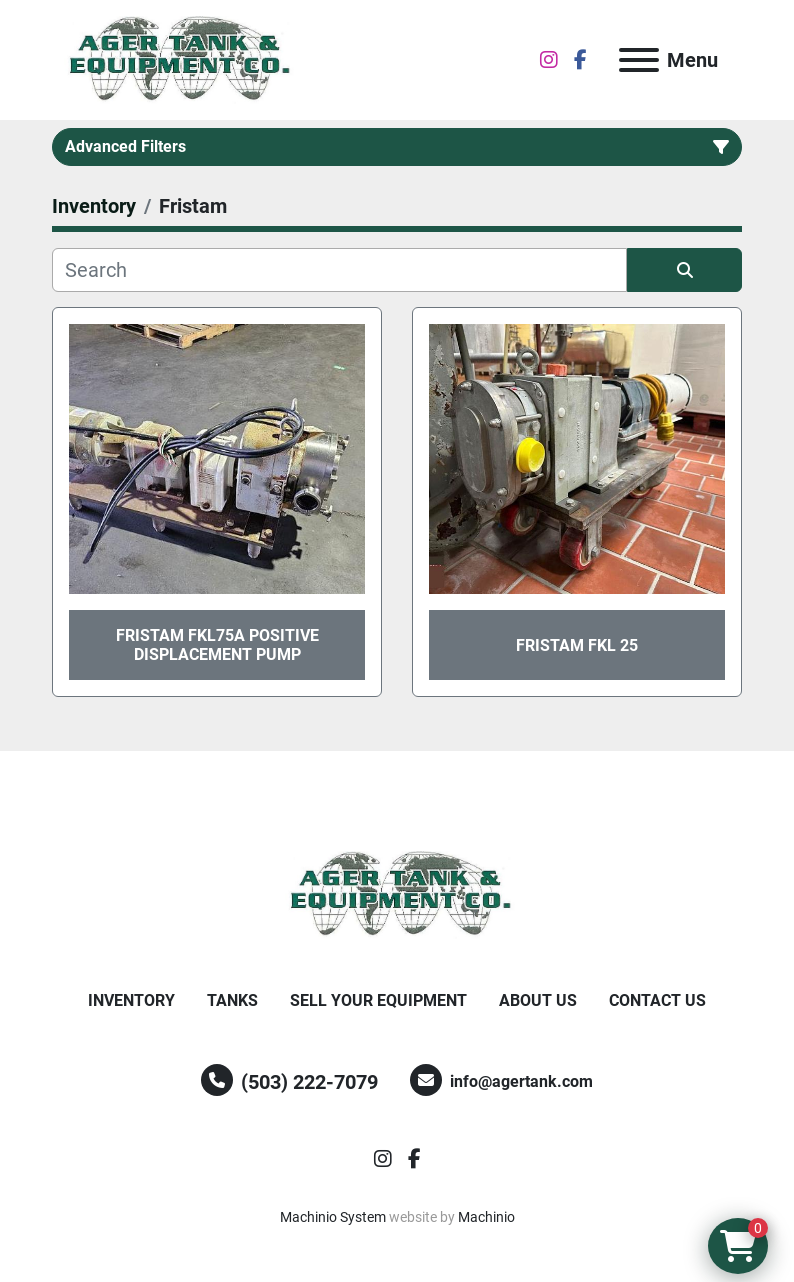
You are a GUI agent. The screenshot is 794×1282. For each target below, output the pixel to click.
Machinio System (333, 1217)
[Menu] (639, 60)
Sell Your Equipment (378, 1000)
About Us (538, 1000)
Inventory (131, 1000)
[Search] (339, 270)
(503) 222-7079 (309, 1082)
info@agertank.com (521, 1081)
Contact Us (657, 1000)
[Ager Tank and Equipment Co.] (397, 894)
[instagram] (549, 60)
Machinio (486, 1217)
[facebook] (580, 60)
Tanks (232, 1000)
